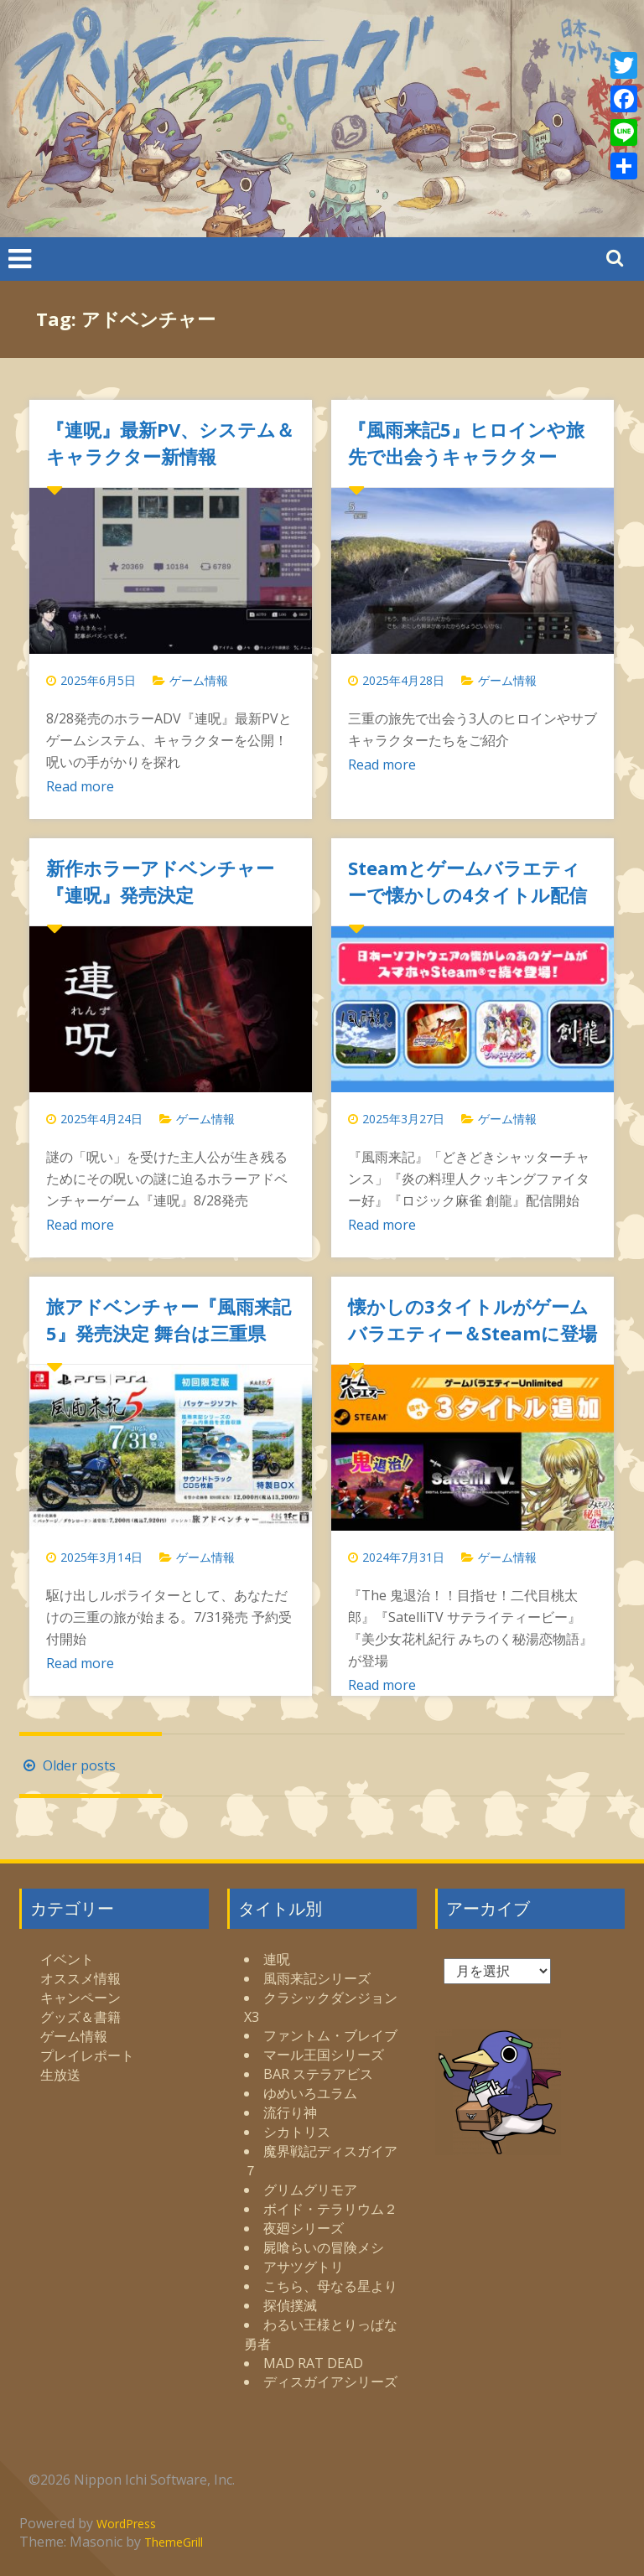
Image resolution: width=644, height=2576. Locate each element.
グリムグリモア (310, 2189)
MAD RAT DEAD (313, 2363)
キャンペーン (80, 1997)
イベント (67, 1959)
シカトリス (296, 2131)
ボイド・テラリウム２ (330, 2209)
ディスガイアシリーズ (330, 2381)
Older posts (67, 1765)
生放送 (60, 2074)
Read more (80, 786)
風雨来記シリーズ (317, 1978)
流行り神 (290, 2112)
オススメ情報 (80, 1978)
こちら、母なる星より (330, 2286)
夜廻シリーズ (303, 2228)
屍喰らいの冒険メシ (323, 2247)
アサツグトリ (303, 2266)
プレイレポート (87, 2055)
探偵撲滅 (290, 2305)
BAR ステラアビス (318, 2074)
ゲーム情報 (198, 680)
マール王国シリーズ (323, 2054)
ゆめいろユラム (310, 2093)
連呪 (276, 1959)
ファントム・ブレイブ (330, 2035)
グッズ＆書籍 (80, 2017)
